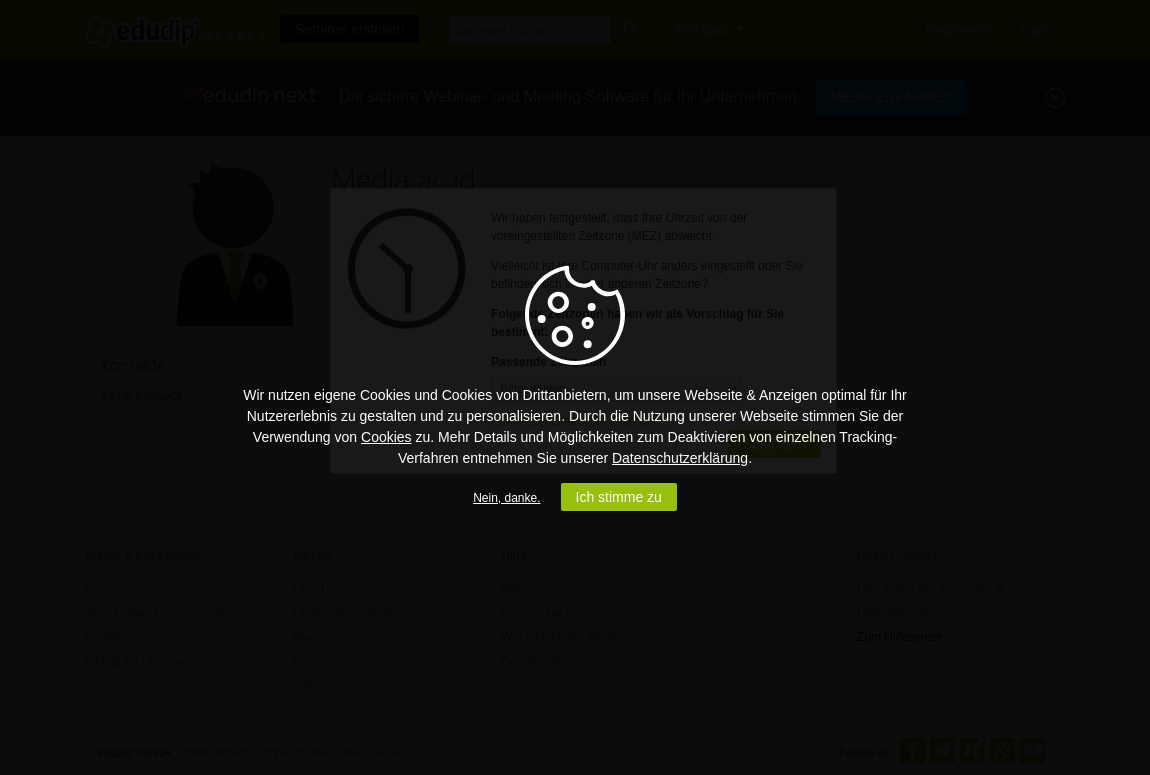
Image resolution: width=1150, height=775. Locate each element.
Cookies (386, 437)
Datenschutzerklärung (680, 458)
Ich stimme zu (619, 497)
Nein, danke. (506, 498)
